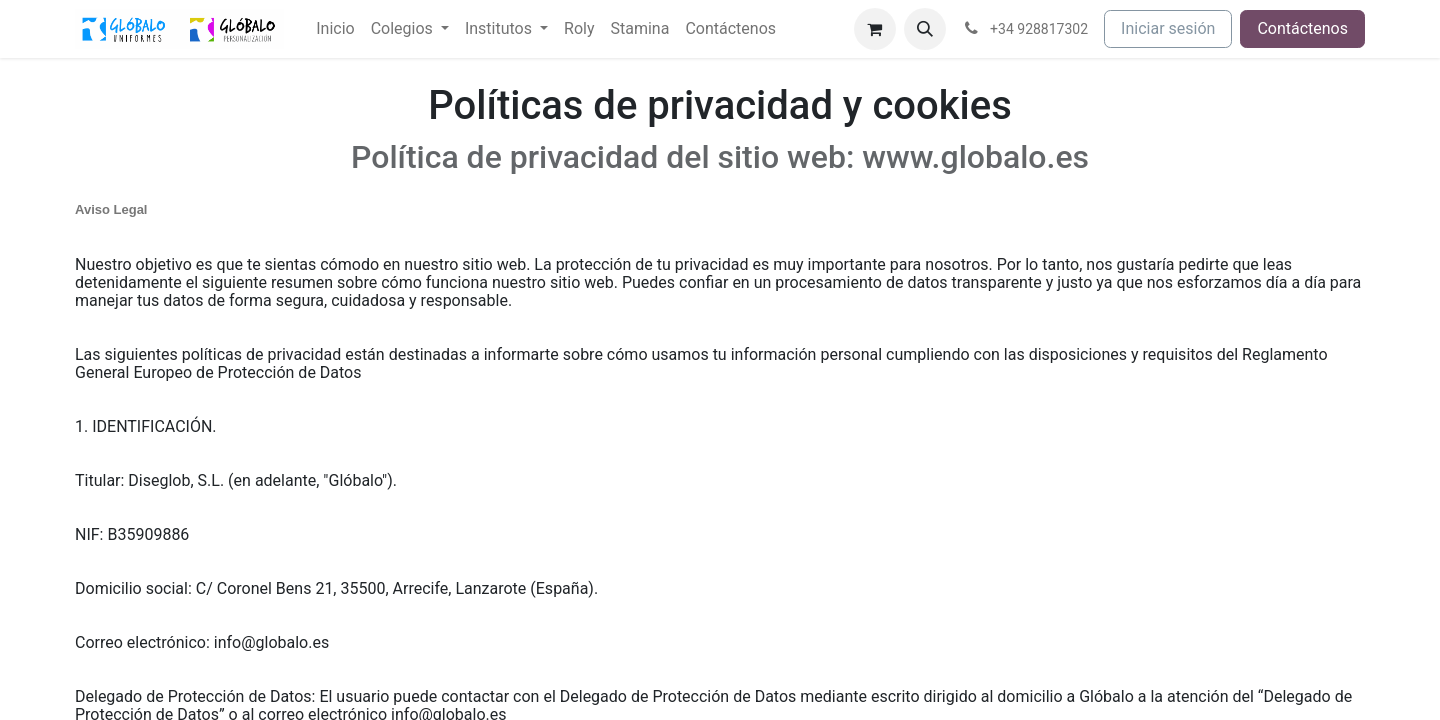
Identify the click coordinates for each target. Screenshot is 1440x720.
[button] (925, 29)
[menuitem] (335, 29)
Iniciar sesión (1168, 28)
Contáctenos (1302, 28)
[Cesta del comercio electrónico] (875, 29)
